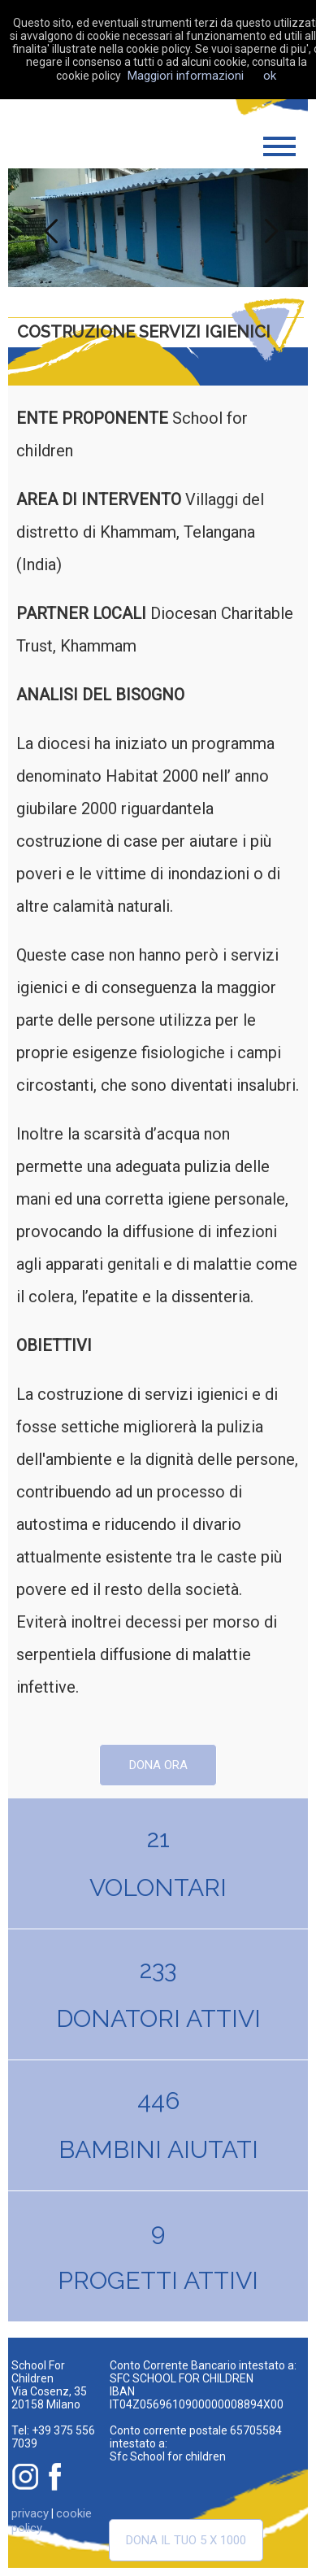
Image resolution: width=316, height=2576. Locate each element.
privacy (30, 2513)
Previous (47, 227)
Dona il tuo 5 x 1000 (186, 2540)
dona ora (158, 1765)
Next (269, 227)
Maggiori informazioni (186, 75)
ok (269, 75)
